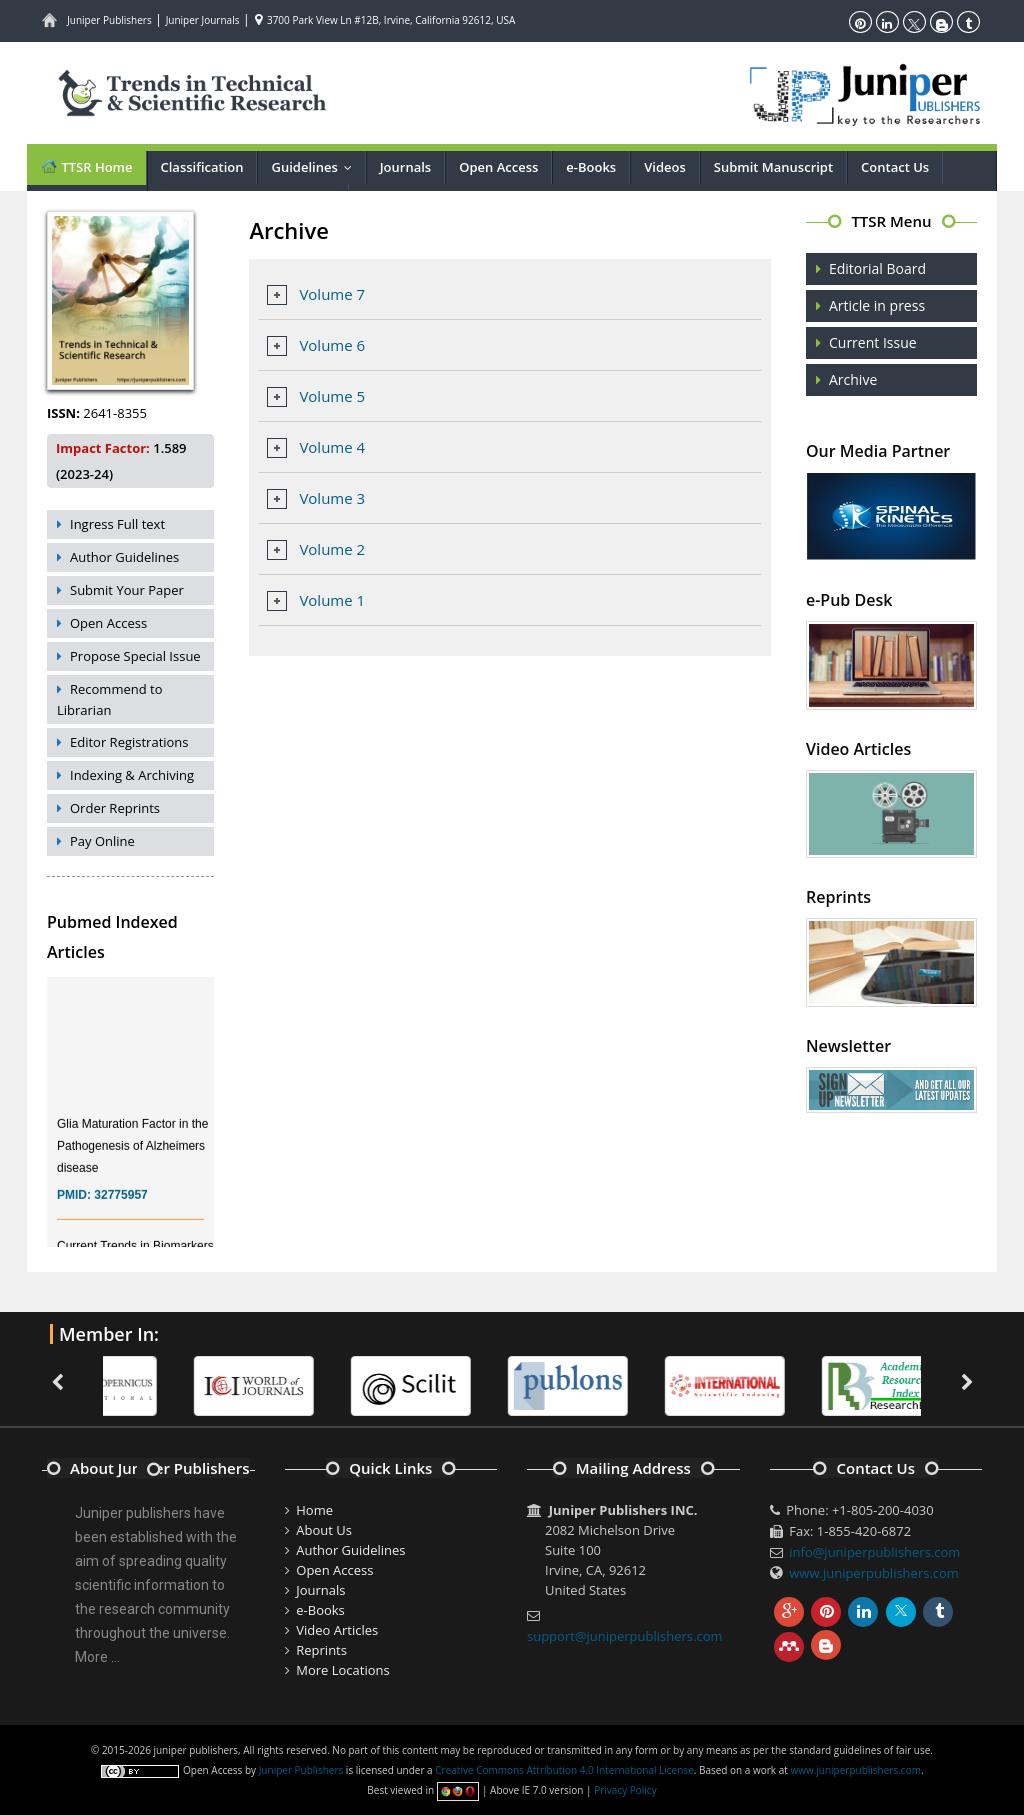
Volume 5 (332, 396)
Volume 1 (332, 600)
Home (314, 1510)
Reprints (321, 1650)
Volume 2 (332, 549)
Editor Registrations (129, 742)
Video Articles (337, 1630)
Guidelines (315, 167)
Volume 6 (332, 345)
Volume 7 (332, 294)
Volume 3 (332, 498)
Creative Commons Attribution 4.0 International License (564, 1770)
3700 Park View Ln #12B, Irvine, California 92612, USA (385, 20)
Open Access (498, 167)
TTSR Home (86, 166)
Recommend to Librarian (110, 699)
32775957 (120, 1204)
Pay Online (102, 841)
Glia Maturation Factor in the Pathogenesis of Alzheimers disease (132, 1155)
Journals (405, 167)
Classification (202, 167)
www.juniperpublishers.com (874, 1573)
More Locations (342, 1670)
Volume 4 (332, 447)
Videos (665, 167)
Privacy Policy (625, 1790)
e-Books (591, 167)
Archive (853, 379)
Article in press (877, 305)
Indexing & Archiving (132, 775)
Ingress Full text (117, 524)
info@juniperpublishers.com (874, 1552)
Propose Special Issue (135, 656)
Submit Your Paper (127, 590)
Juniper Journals (203, 20)
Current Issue (873, 342)
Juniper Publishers (109, 20)
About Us (324, 1530)
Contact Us (895, 167)
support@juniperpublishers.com (625, 1636)
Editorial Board (877, 268)
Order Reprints (115, 808)
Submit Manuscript (773, 167)
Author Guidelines (124, 557)
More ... (97, 1657)
